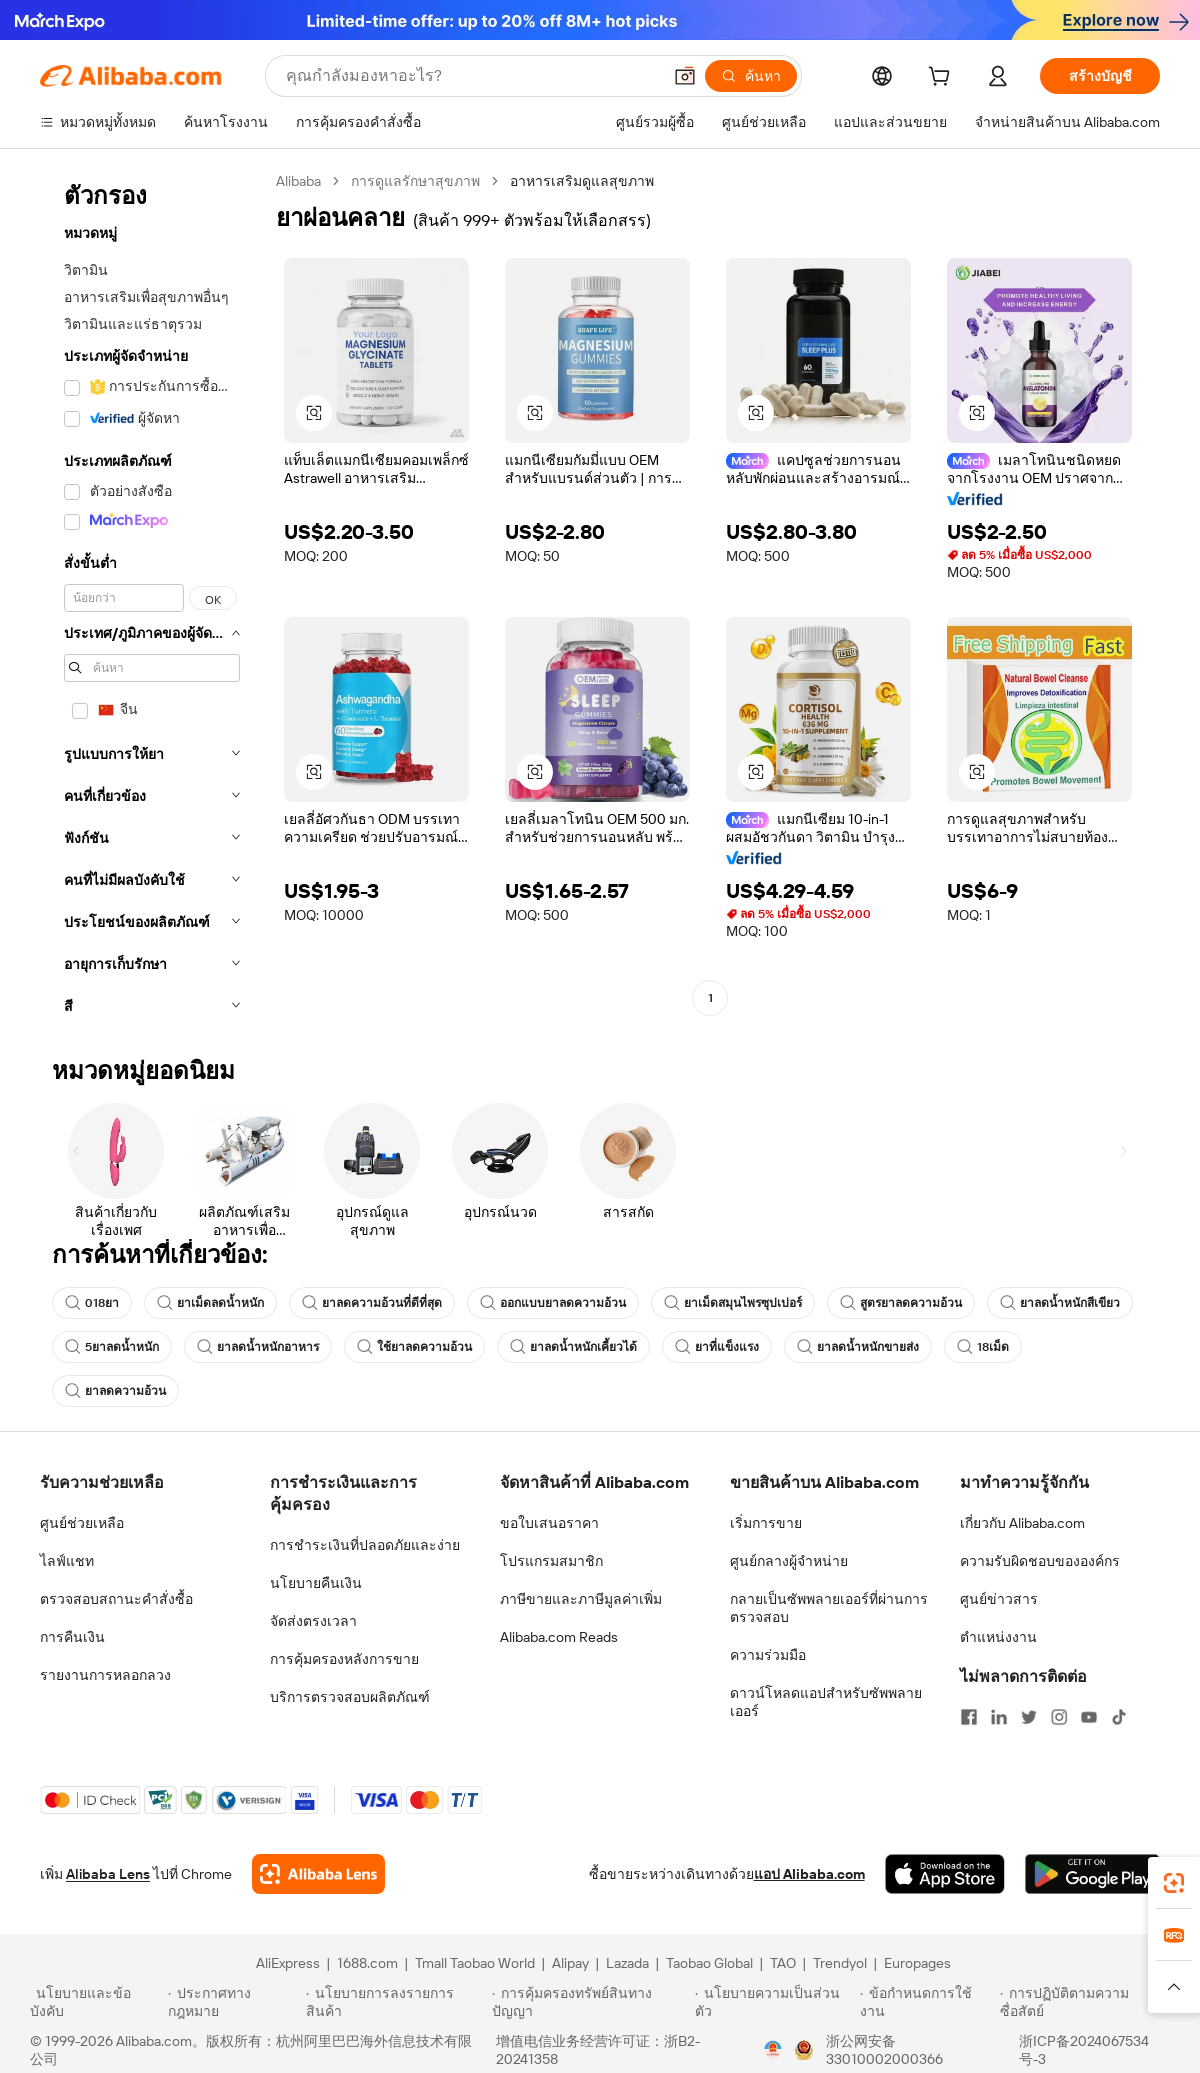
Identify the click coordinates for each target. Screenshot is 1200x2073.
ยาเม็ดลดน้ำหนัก (210, 1303)
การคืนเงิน (72, 1637)
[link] (1174, 1883)
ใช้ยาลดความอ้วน (414, 1347)
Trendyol (840, 1963)
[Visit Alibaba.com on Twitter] (1029, 1717)
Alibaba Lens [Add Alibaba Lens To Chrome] (108, 1874)
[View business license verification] (773, 2050)
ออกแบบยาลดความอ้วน (553, 1303)
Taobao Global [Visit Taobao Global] (709, 1963)
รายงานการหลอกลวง (105, 1675)
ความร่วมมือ (768, 1655)
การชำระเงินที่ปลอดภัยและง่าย (365, 1545)
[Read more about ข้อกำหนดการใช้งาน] (927, 2002)
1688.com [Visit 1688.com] (367, 1963)
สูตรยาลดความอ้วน (901, 1303)
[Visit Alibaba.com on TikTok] (1119, 1717)
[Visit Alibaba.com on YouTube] (1089, 1717)
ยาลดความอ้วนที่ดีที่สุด (372, 1303)
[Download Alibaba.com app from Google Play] (1092, 1874)
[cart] (943, 79)
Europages (917, 1963)
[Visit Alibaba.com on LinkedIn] (999, 1717)
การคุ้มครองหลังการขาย (344, 1659)
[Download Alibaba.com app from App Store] (945, 1874)
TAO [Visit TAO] (783, 1963)
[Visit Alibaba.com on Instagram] (1059, 1717)
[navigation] (152, 599)
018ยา (92, 1303)
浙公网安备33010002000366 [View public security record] (884, 2050)
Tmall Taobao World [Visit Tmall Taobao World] (475, 1963)
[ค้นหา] (751, 76)
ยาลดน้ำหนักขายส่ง (858, 1347)
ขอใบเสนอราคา (549, 1523)
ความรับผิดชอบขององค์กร (1040, 1561)
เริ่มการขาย (766, 1523)
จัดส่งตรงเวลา (313, 1621)
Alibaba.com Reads (559, 1637)
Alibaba (298, 181)
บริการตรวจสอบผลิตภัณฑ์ (350, 1697)
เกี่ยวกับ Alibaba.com (1022, 1523)
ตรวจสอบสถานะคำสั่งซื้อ (116, 1599)
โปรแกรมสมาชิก (551, 1561)
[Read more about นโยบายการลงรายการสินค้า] (396, 2002)
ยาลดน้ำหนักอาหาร (258, 1347)
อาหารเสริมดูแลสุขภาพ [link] (582, 181)
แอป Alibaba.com (809, 1874)
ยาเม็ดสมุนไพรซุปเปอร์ (733, 1303)
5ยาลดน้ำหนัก (112, 1347)
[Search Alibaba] (471, 76)
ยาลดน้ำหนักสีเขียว (1060, 1303)
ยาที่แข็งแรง (717, 1347)
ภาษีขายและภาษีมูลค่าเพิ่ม (581, 1599)
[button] (685, 76)
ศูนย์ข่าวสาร (999, 1599)
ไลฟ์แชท (67, 1561)
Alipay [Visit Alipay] (570, 1963)
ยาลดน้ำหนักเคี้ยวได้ (573, 1347)
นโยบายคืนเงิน (316, 1583)
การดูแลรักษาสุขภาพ (415, 181)
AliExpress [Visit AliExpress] (288, 1963)
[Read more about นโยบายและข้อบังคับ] (96, 2002)
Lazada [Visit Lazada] (627, 1963)
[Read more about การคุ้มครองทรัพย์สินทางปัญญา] (590, 2002)
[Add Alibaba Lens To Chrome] (318, 1874)
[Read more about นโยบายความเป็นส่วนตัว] (774, 2002)
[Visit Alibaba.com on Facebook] (969, 1717)
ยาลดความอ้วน (115, 1391)
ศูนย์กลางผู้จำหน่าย (789, 1561)
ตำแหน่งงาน (998, 1637)
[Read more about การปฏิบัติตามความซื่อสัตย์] (1085, 2002)
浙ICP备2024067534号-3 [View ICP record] (1084, 2050)
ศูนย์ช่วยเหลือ (82, 1523)
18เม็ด (983, 1347)
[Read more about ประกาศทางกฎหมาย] (233, 2002)
